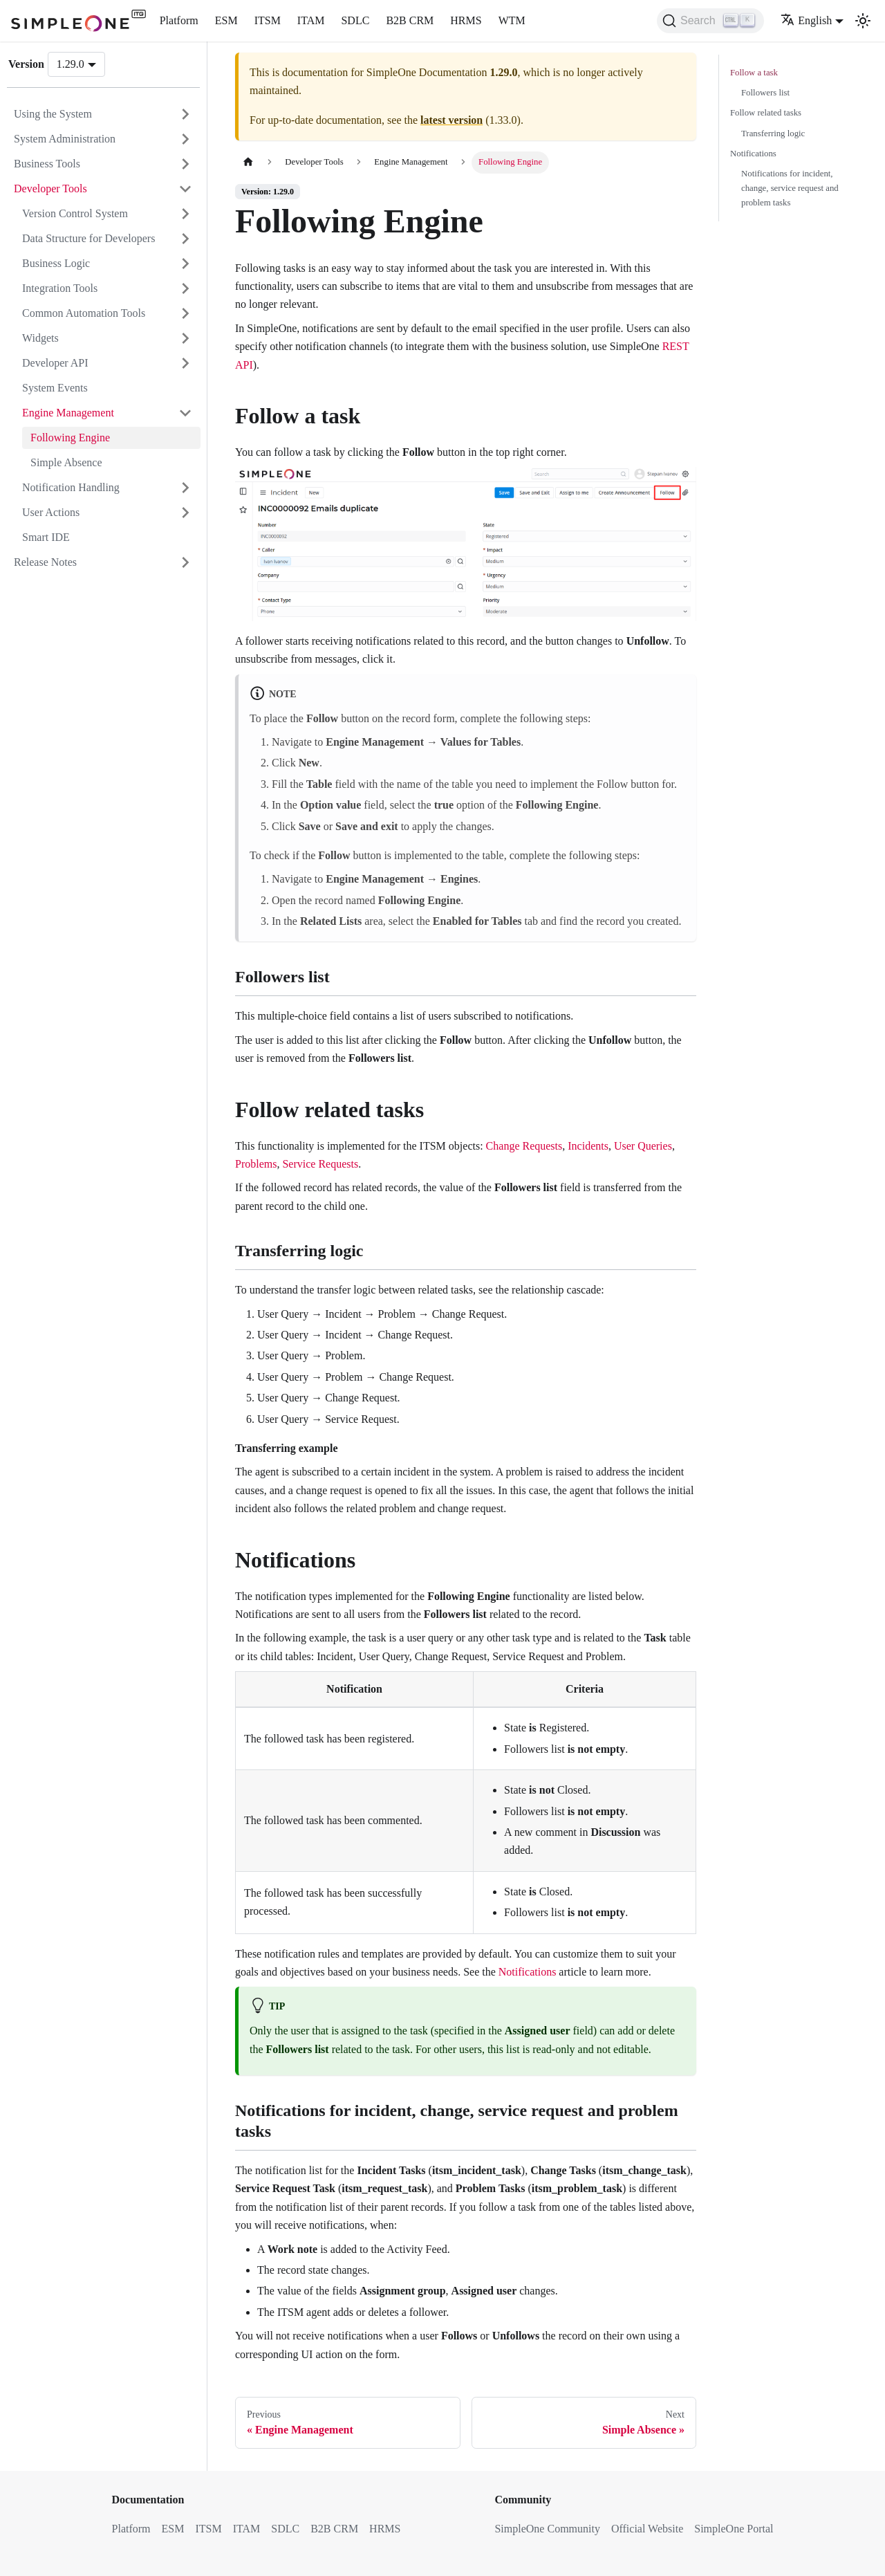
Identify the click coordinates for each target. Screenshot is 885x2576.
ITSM (267, 20)
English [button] (806, 20)
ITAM (311, 20)
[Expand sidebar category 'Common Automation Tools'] (185, 313)
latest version (451, 120)
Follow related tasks (765, 113)
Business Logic (56, 263)
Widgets (40, 338)
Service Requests (320, 1164)
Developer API (55, 363)
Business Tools (47, 163)
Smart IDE (46, 537)
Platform (179, 20)
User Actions (51, 512)
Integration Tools (59, 288)
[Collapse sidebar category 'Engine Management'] (185, 413)
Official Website (647, 2528)
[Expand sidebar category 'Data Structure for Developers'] (185, 239)
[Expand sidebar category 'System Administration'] (185, 139)
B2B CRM (410, 20)
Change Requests (524, 1146)
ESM (226, 20)
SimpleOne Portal (733, 2528)
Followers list (765, 93)
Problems (256, 1164)
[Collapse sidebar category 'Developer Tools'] (185, 189)
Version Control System (75, 213)
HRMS (465, 20)
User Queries (643, 1146)
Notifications (528, 1972)
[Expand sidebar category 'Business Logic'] (185, 263)
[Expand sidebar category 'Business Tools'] (185, 164)
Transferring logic (773, 133)
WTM (512, 20)
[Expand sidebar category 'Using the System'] (185, 114)
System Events (55, 388)
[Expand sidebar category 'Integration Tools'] (185, 288)
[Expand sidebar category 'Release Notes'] (185, 562)
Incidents (588, 1146)
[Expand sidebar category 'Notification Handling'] (185, 488)
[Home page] (248, 162)
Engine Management (68, 412)
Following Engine (70, 437)
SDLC (355, 20)
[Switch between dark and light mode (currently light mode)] (863, 21)
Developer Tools (50, 188)
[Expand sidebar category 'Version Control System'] (185, 214)
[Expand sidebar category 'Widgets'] (185, 338)
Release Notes (45, 562)
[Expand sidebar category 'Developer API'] (185, 363)
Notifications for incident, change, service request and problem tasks (790, 188)
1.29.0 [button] (70, 64)
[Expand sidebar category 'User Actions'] (185, 513)
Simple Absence (66, 462)
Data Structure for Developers (88, 238)
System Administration (64, 139)
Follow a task (754, 72)
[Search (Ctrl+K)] (710, 20)
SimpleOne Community (546, 2528)
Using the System (53, 114)
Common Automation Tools (83, 313)
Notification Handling (71, 487)
